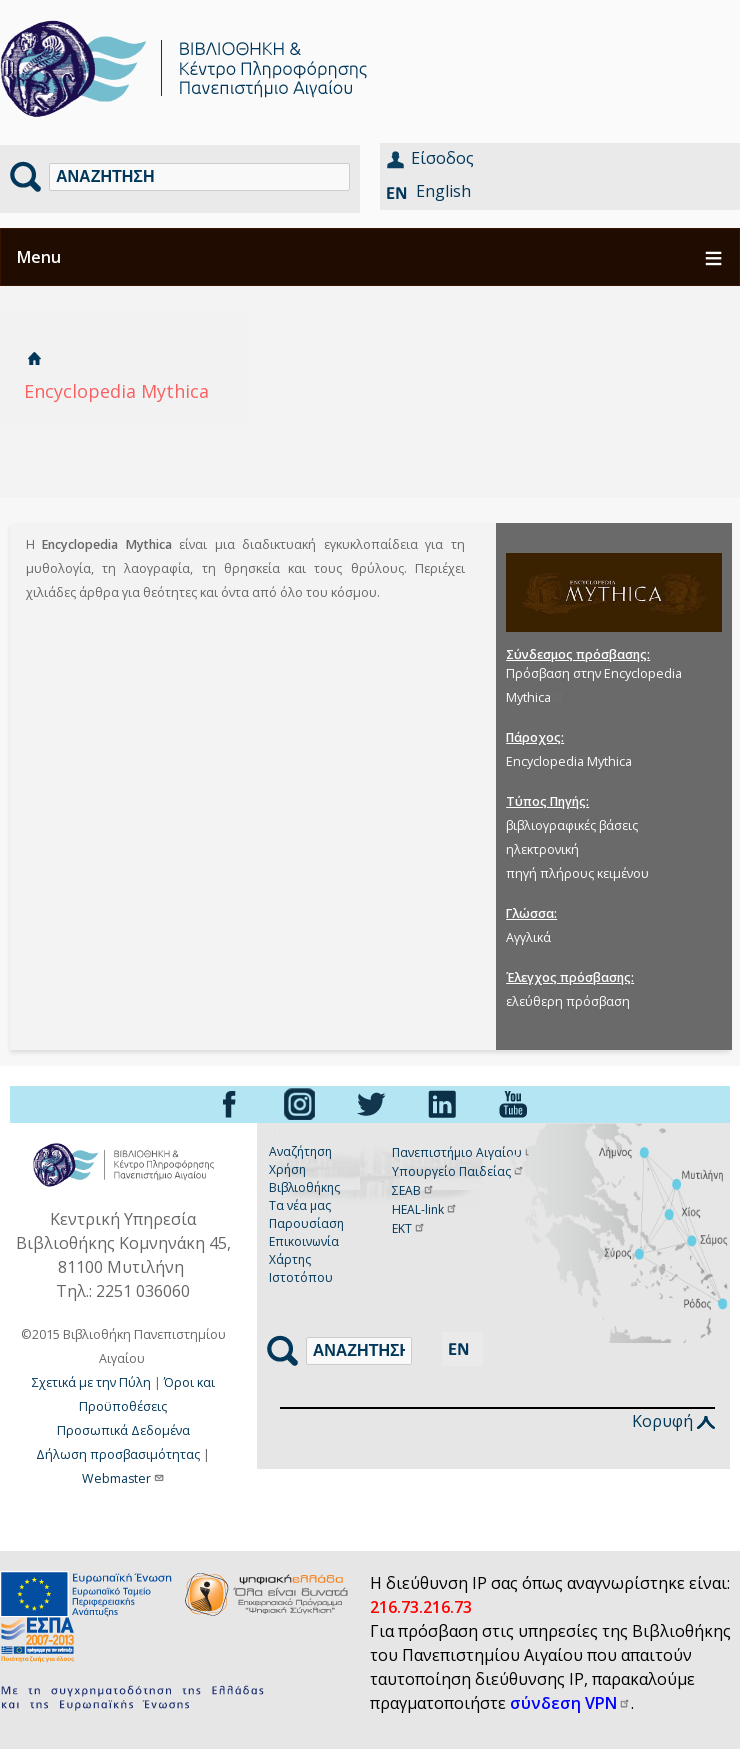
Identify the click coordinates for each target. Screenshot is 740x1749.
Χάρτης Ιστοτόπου (301, 1268)
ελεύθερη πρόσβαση (568, 1001)
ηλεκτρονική (542, 849)
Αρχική (34, 358)
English (443, 191)
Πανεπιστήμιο (464, 1152)
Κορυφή (673, 1421)
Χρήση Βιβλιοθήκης (304, 1178)
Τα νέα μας (300, 1205)
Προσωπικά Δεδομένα (123, 1430)
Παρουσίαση (306, 1223)
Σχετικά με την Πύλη (91, 1382)
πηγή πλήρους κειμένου (577, 873)
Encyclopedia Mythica (569, 761)
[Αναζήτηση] (199, 177)
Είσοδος (442, 158)
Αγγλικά (528, 937)
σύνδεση (570, 1703)
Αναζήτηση (300, 1151)
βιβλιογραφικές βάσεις (572, 825)
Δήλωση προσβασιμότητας (118, 1454)
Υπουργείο (458, 1171)
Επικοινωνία (304, 1241)
